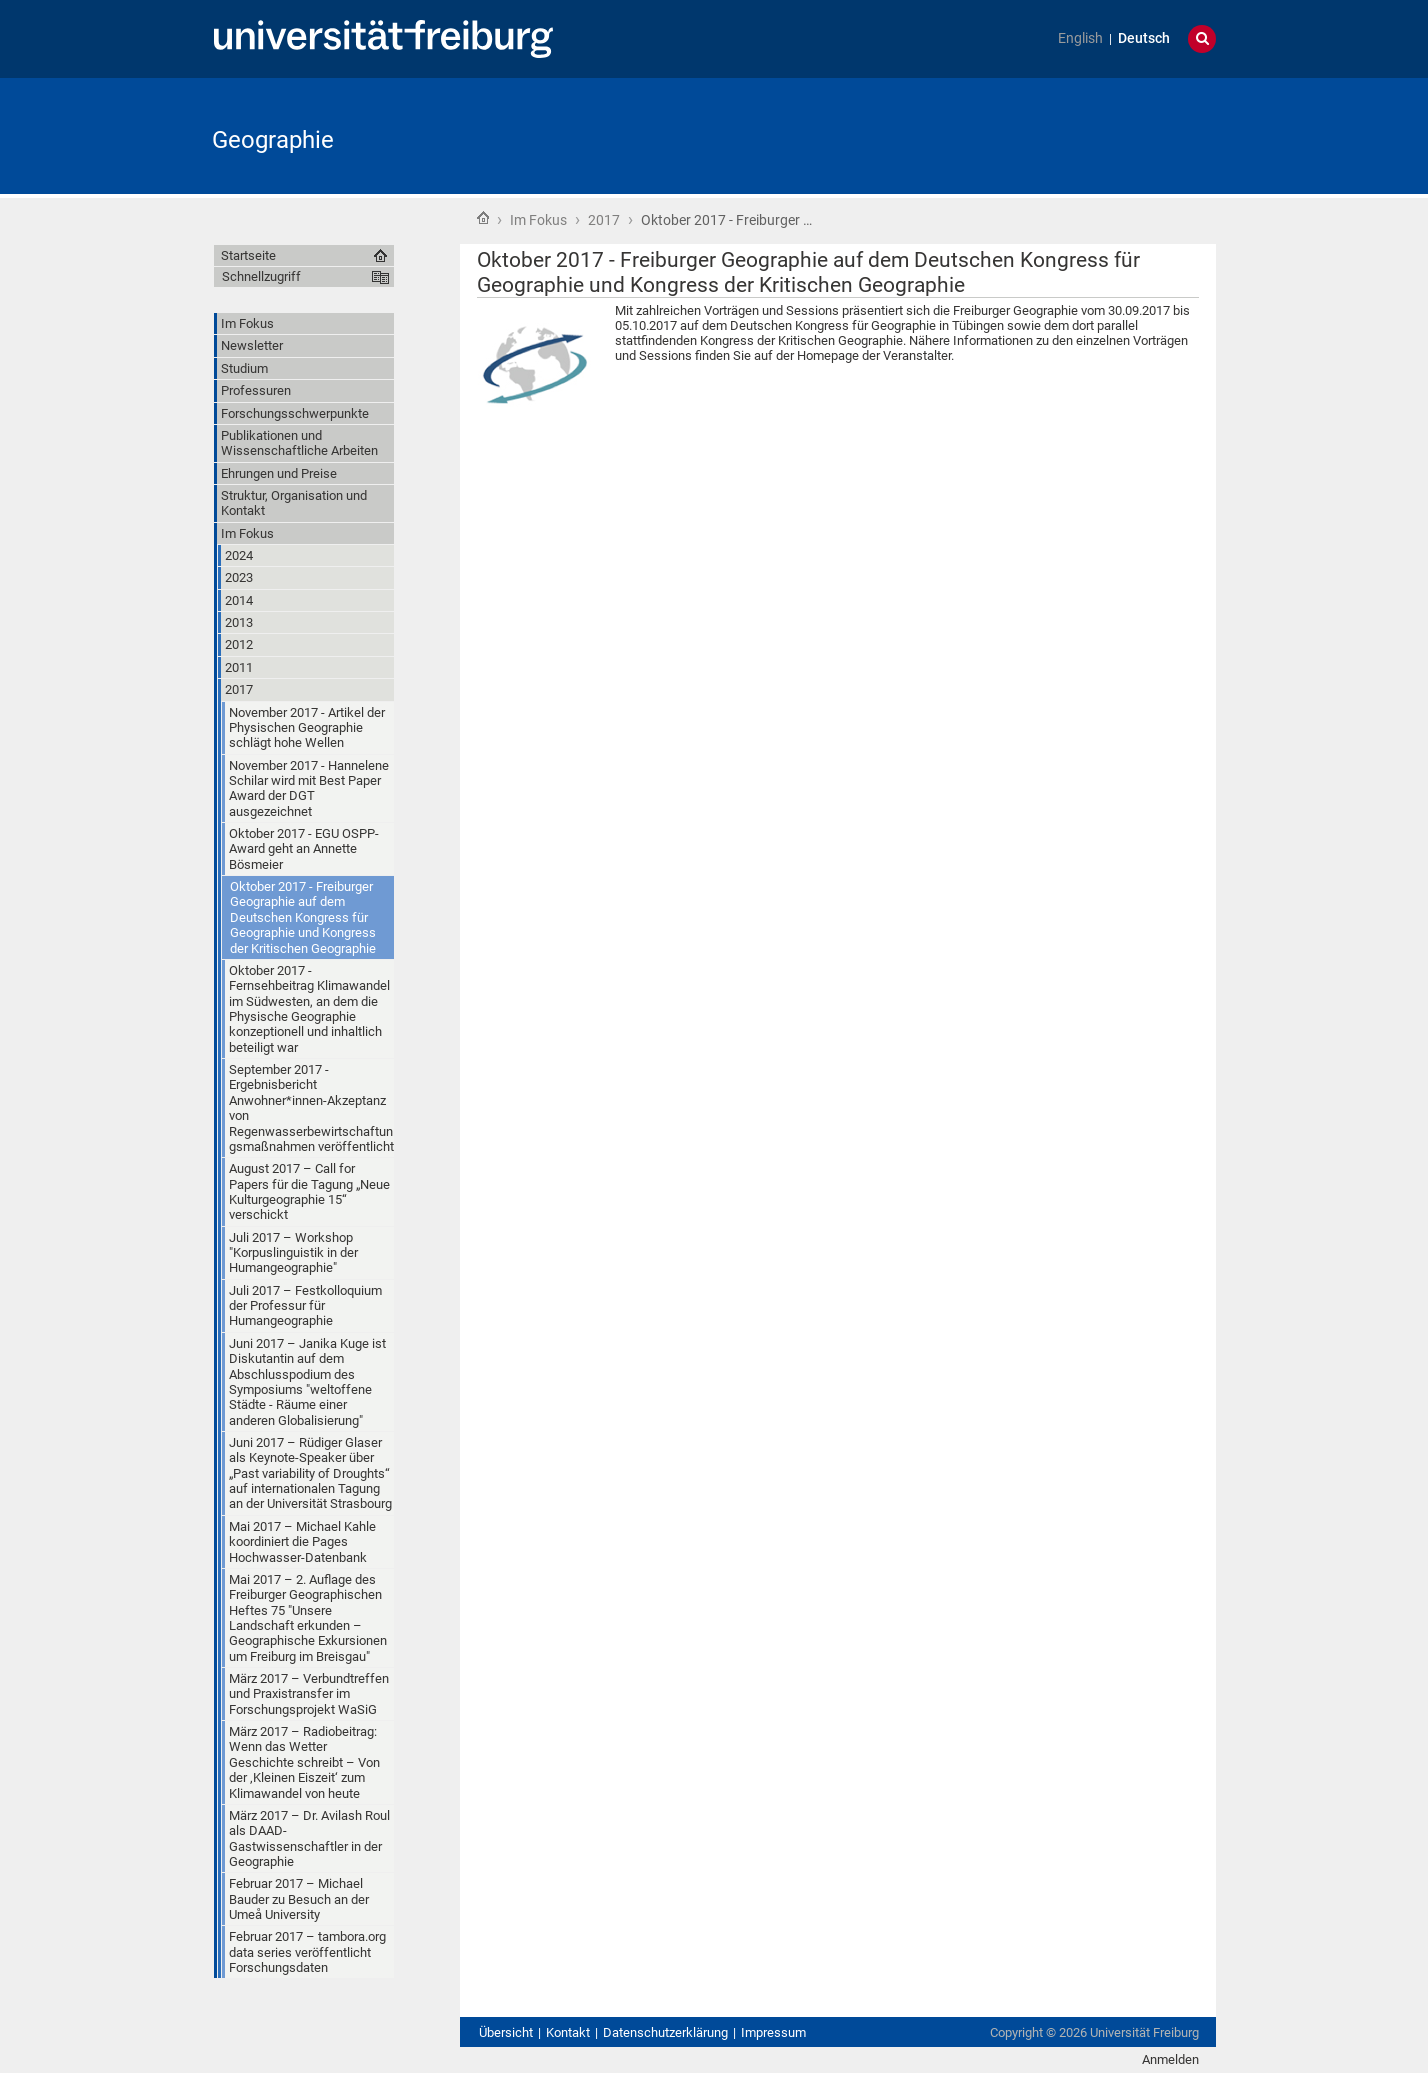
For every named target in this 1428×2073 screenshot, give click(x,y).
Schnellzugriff (261, 276)
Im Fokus (538, 220)
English (1080, 38)
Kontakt (568, 2032)
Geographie (273, 140)
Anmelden (1170, 2059)
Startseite (483, 218)
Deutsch (1144, 38)
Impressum (773, 2032)
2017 (604, 220)
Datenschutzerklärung (665, 2032)
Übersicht (506, 2032)
